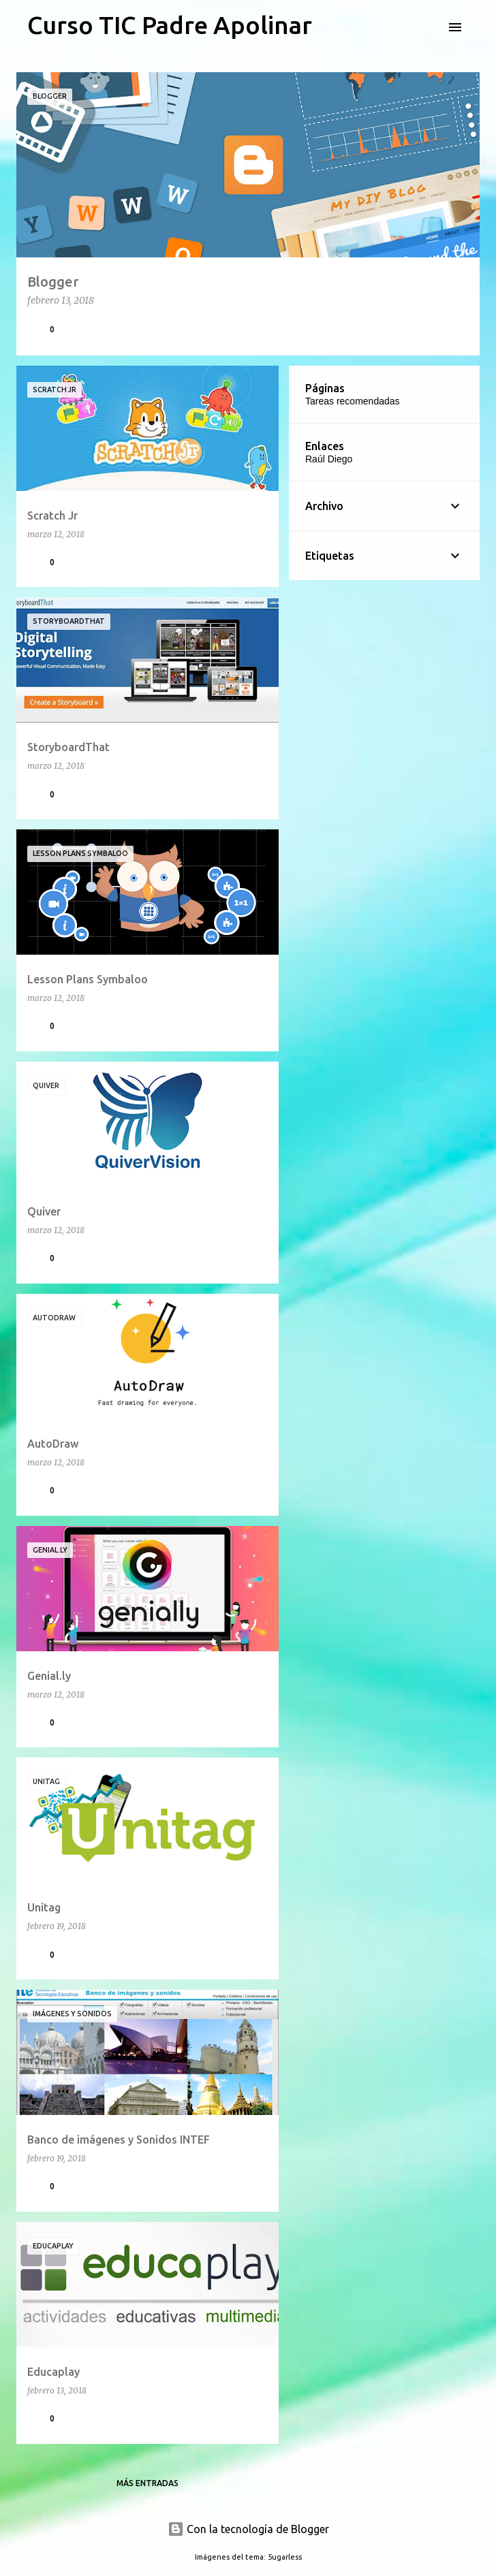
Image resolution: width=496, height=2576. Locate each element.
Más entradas (148, 2483)
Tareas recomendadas (352, 401)
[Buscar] (428, 27)
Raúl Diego (328, 459)
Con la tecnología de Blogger (248, 2529)
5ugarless (285, 2557)
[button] (460, 329)
